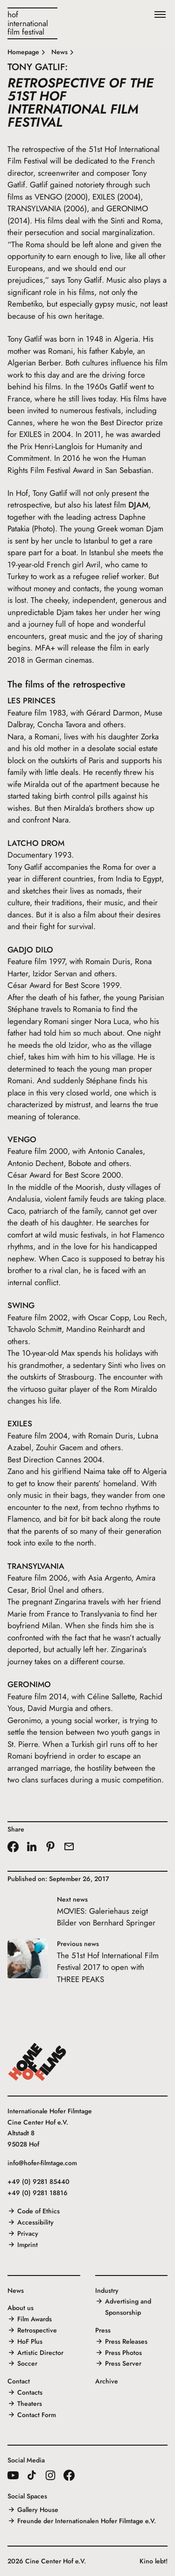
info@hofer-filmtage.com (42, 2163)
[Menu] (160, 15)
